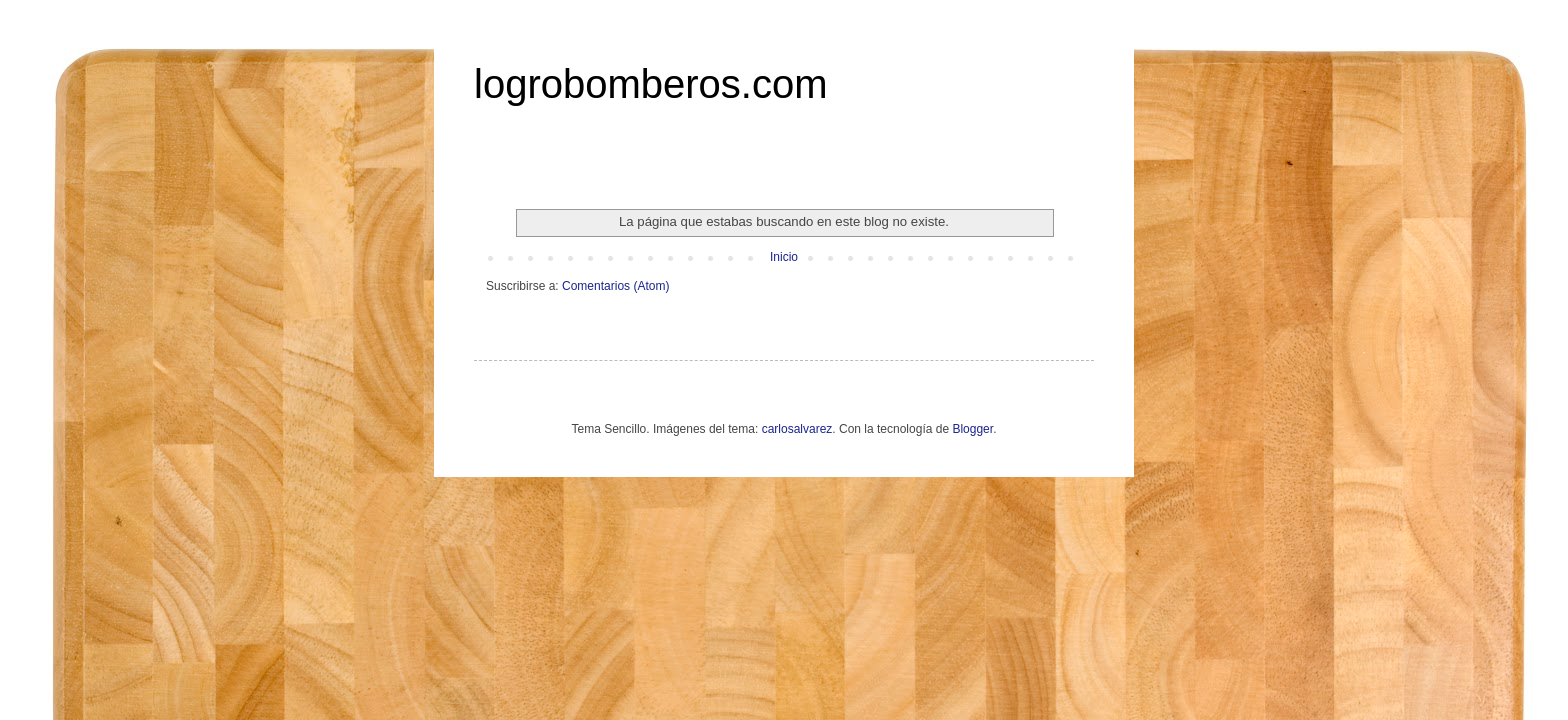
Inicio (784, 257)
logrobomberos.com (651, 84)
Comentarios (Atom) (615, 286)
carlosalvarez (797, 429)
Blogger (972, 429)
